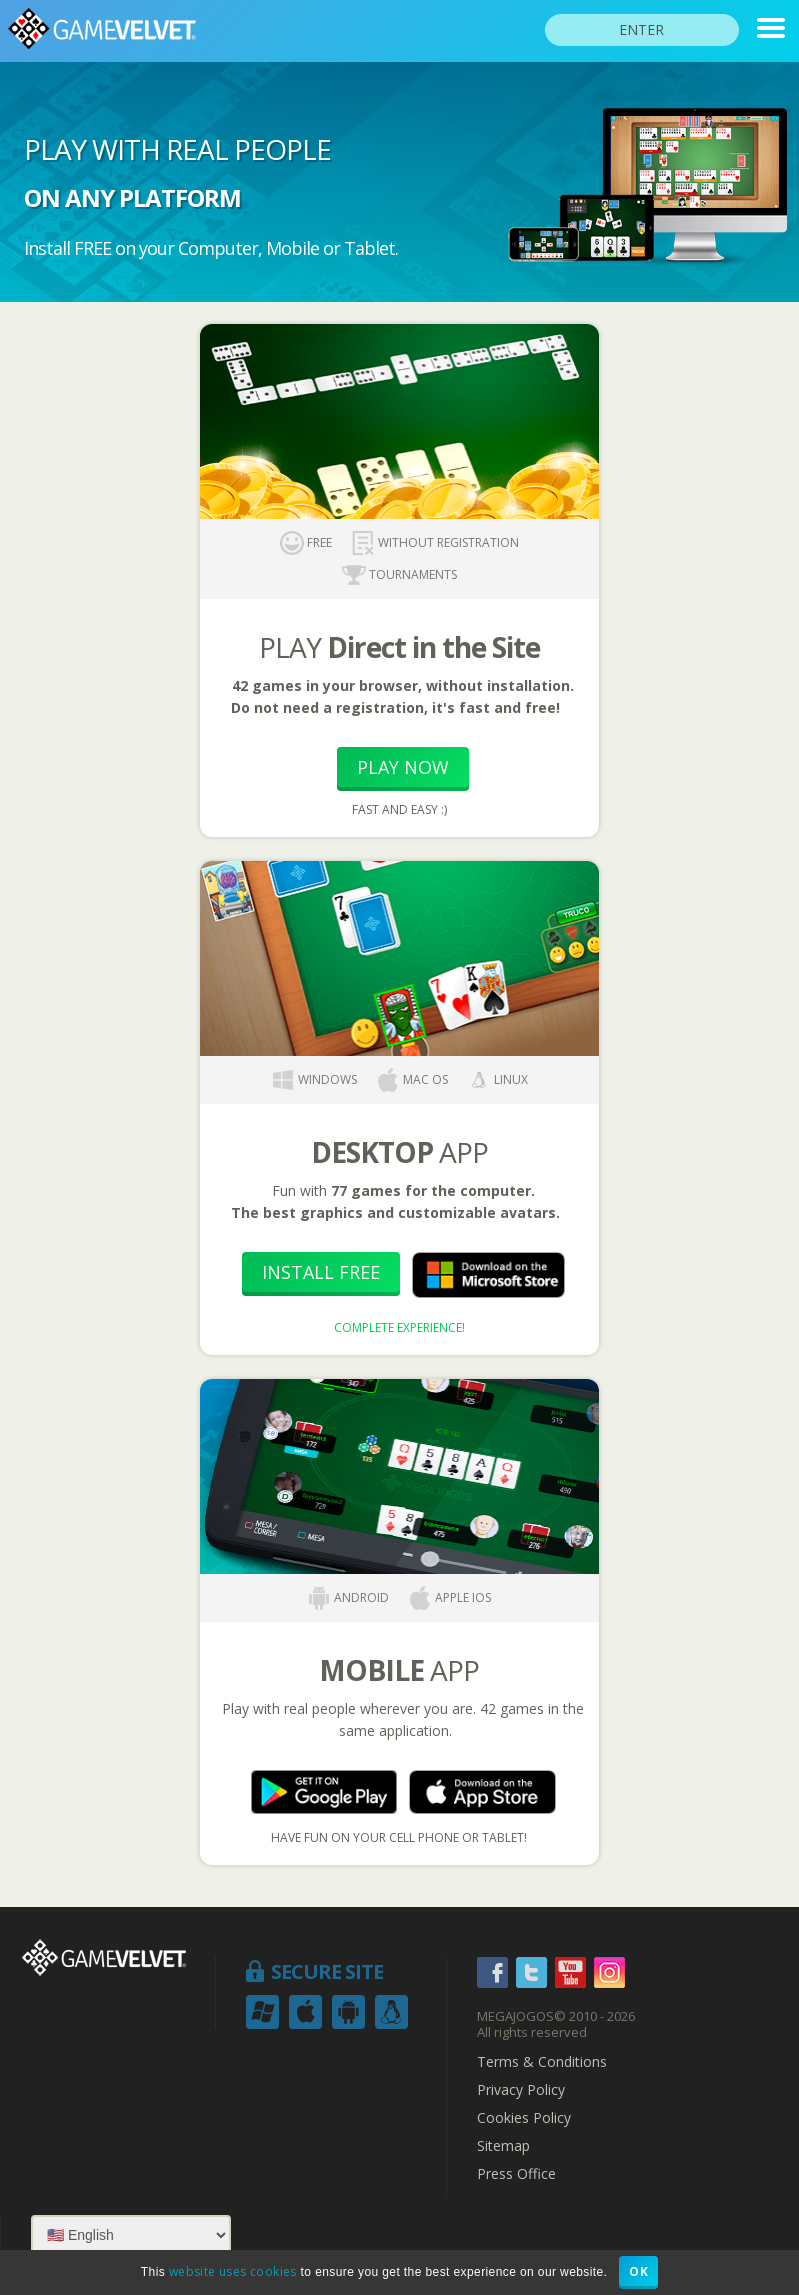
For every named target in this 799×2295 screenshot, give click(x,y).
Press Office (516, 2174)
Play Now (403, 767)
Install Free (321, 1272)
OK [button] (638, 2271)
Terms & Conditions (542, 2062)
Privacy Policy (521, 2090)
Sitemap (503, 2146)
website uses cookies (233, 2271)
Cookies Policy (524, 2118)
